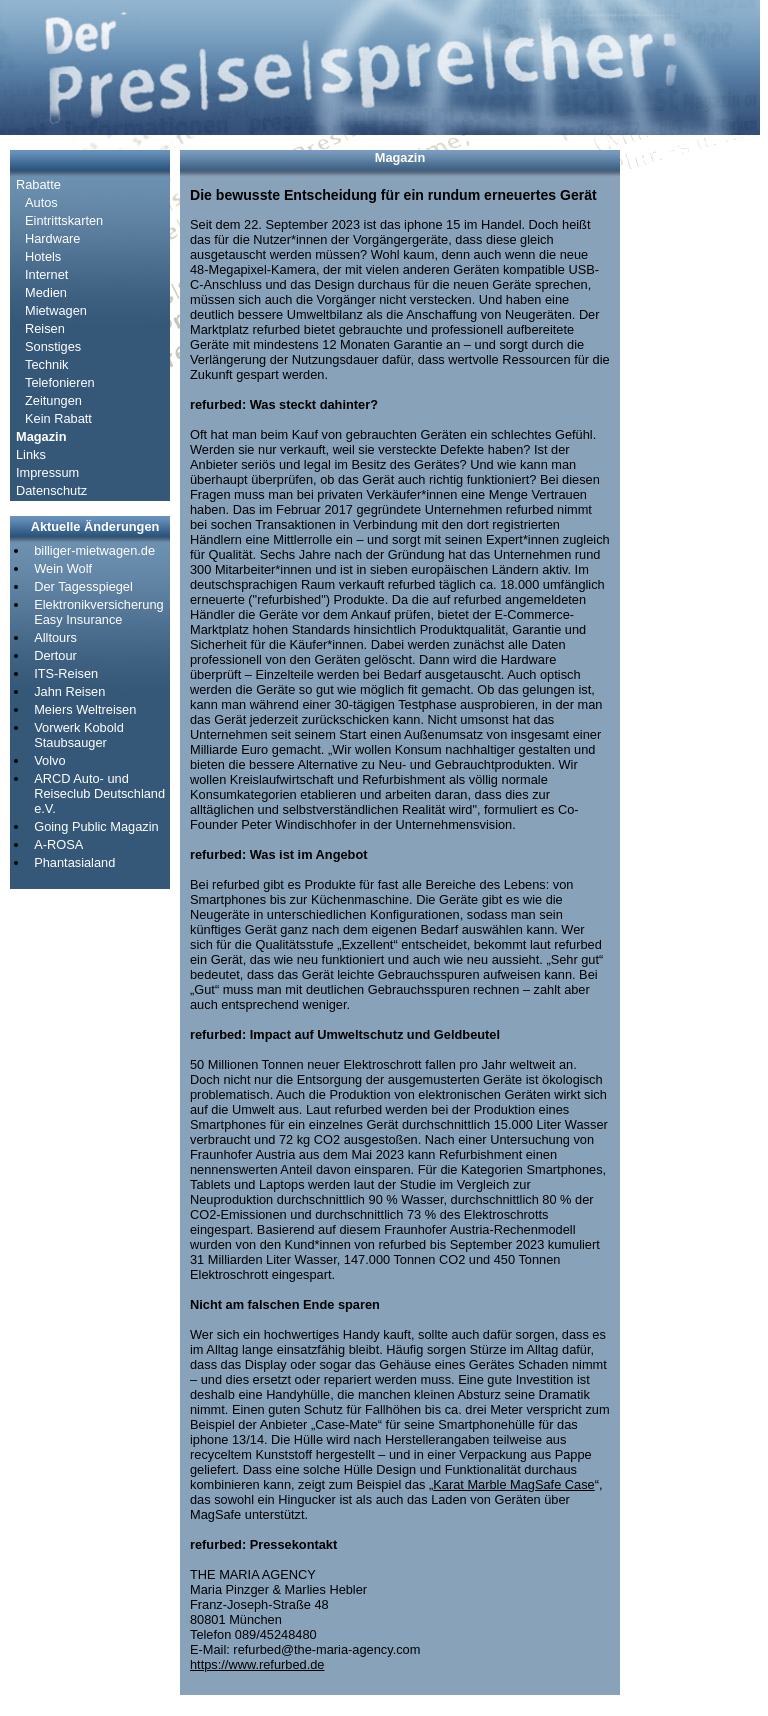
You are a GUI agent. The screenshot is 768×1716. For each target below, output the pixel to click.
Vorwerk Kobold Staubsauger (79, 735)
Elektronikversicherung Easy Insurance (98, 612)
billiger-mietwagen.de (94, 550)
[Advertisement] (690, 450)
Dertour (55, 655)
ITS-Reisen (66, 673)
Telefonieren (60, 382)
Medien (46, 292)
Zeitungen (53, 400)
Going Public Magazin (96, 826)
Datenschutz (51, 490)
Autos (41, 202)
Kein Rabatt (58, 418)
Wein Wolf (63, 568)
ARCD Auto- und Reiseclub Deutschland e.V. (99, 793)
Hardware (52, 238)
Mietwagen (56, 310)
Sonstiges (53, 346)
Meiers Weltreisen (85, 709)
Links (31, 454)
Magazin (41, 436)
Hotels (43, 256)
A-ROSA (58, 844)
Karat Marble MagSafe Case (513, 1484)
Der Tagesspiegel (83, 586)
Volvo (49, 760)
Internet (46, 274)
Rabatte (38, 184)
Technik (46, 364)
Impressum (47, 472)
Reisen (45, 328)
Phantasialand (74, 862)
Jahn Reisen (69, 691)
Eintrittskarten (64, 220)
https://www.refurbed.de (257, 1664)
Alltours (55, 637)
